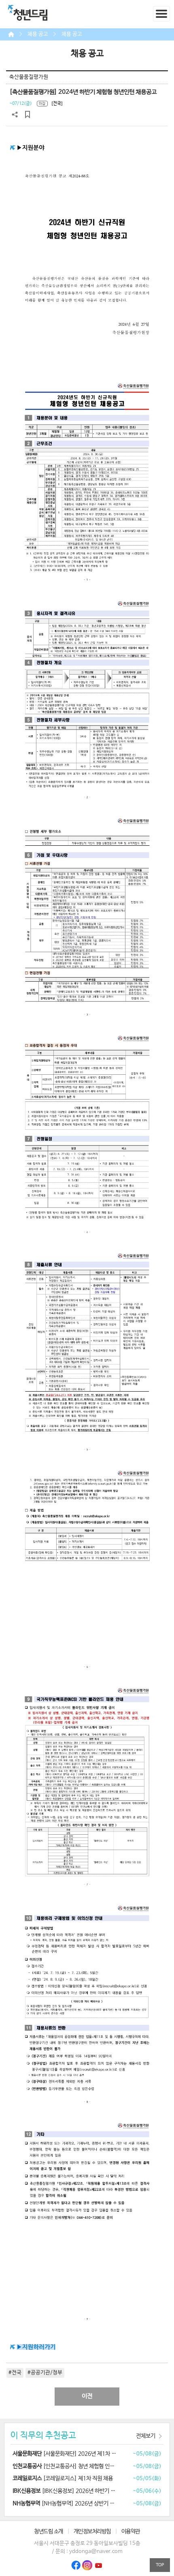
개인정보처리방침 (92, 2531)
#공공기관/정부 (45, 2373)
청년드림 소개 (48, 2531)
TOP (160, 2565)
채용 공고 (38, 34)
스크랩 (27, 114)
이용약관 (130, 2531)
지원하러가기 (39, 2347)
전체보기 (145, 2436)
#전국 (14, 2373)
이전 (87, 2396)
